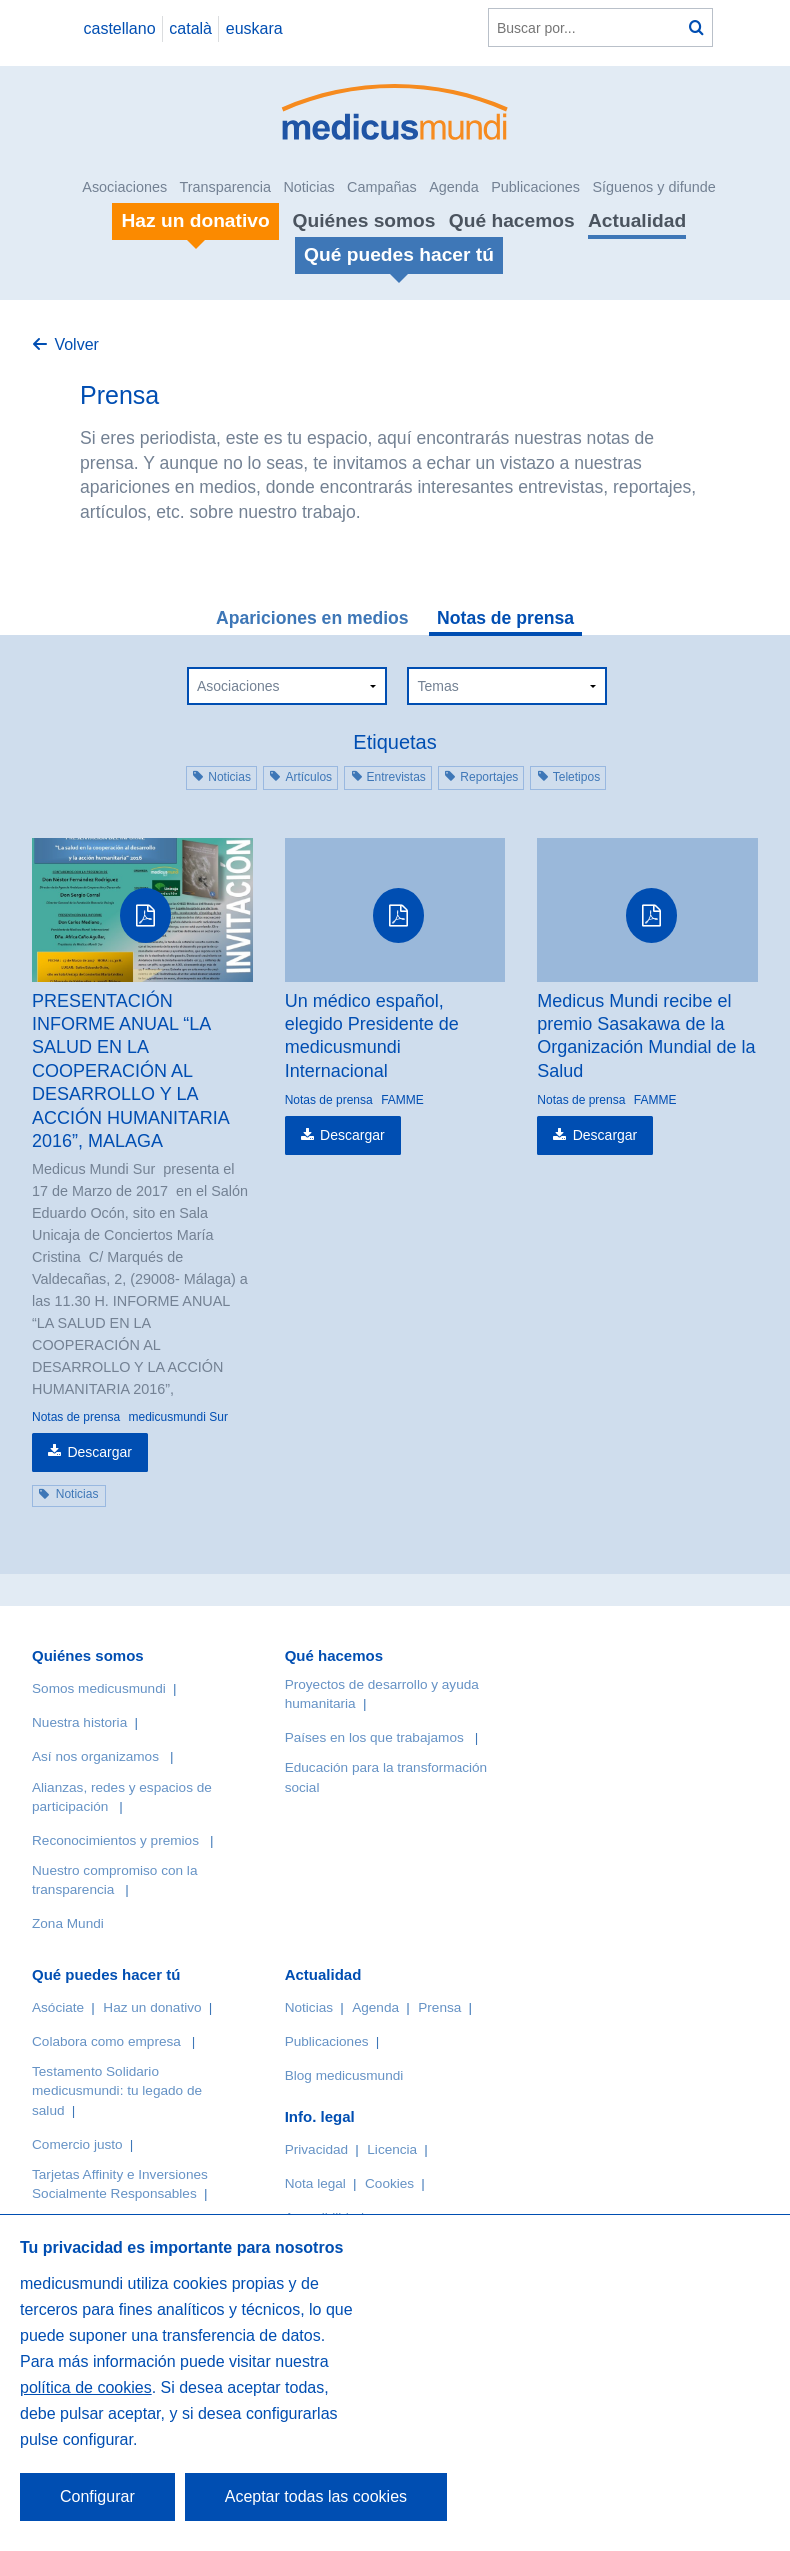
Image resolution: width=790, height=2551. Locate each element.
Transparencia (225, 187)
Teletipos (576, 777)
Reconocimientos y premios (115, 1840)
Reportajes (489, 777)
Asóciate (58, 2007)
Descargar (99, 1452)
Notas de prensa (505, 618)
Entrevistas (396, 777)
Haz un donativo (152, 2007)
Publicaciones (535, 187)
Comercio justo (77, 2144)
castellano (119, 28)
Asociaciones (124, 187)
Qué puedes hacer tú (106, 1974)
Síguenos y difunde (653, 187)
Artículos (308, 777)
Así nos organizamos (95, 1756)
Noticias (308, 187)
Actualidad (637, 220)
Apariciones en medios (312, 618)
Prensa (439, 2007)
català (190, 28)
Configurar (97, 2496)
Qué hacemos (512, 220)
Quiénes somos (364, 220)
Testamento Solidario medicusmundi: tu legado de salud (117, 2090)
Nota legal (315, 2183)
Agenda (454, 187)
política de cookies (86, 2387)
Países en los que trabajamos (374, 1737)
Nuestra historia (79, 1722)
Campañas (382, 187)
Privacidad (316, 2149)
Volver (76, 344)
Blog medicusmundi (344, 2075)
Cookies (389, 2183)
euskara (254, 28)
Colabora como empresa (106, 2041)
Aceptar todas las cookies (316, 2496)
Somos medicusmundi (99, 1688)
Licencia (392, 2149)
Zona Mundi (68, 1923)
